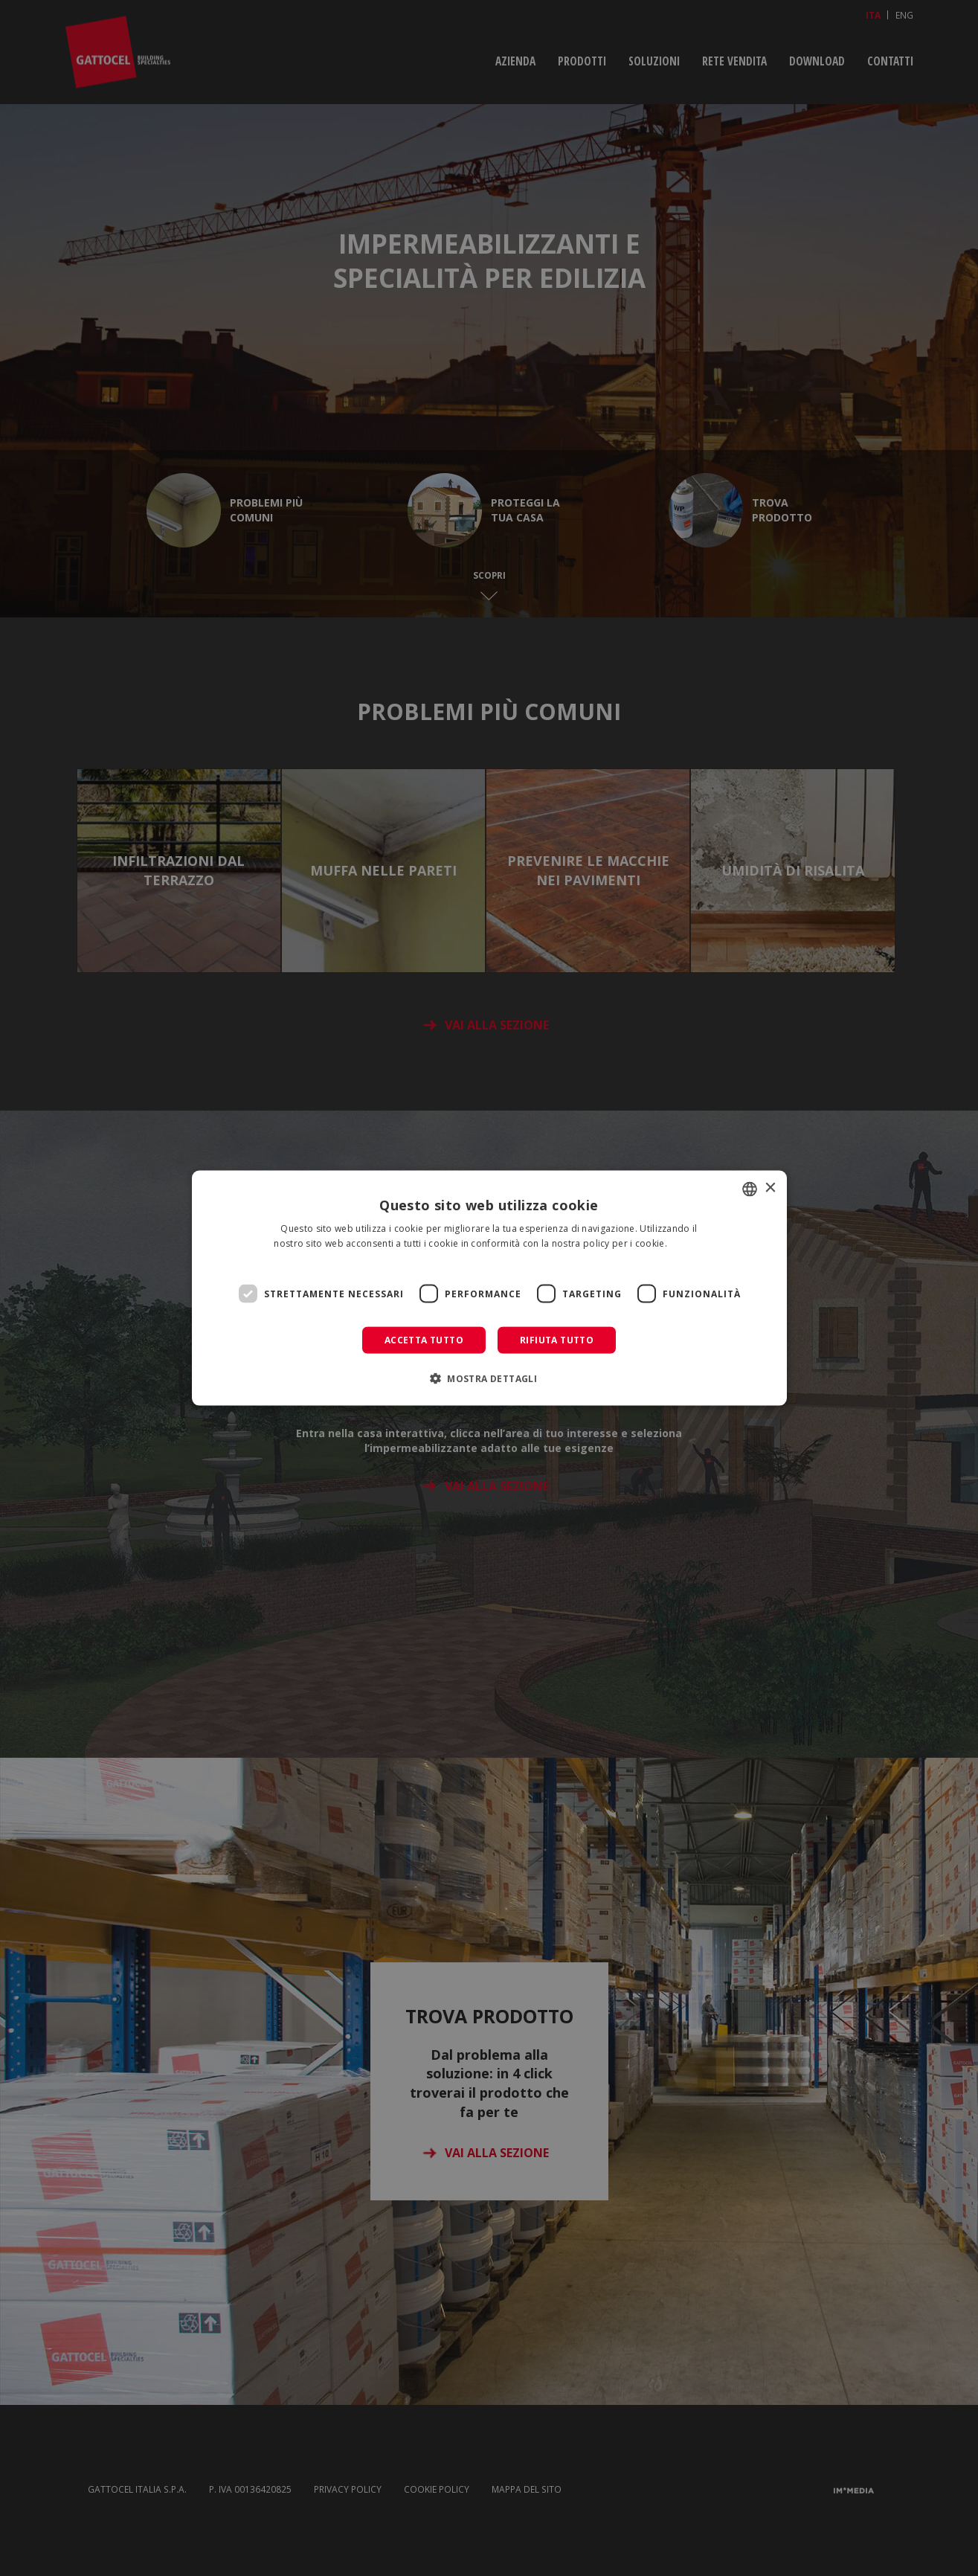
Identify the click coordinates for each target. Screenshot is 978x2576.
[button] (489, 1378)
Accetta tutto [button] (424, 1340)
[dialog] (489, 1288)
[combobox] (749, 1188)
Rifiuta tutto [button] (556, 1340)
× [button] (770, 1188)
